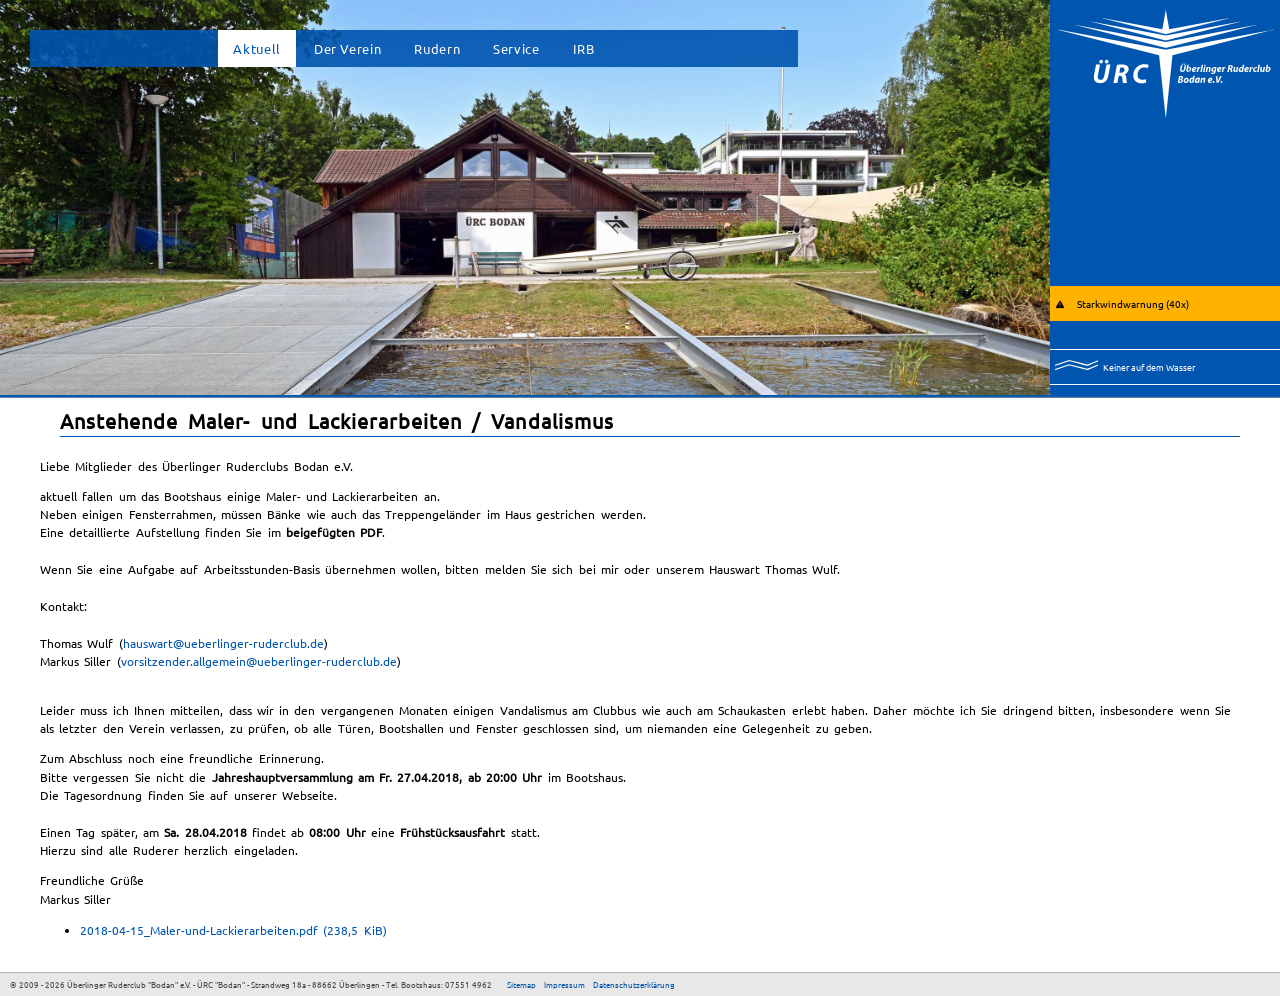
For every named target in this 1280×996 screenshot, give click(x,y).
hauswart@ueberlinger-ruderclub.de (223, 643)
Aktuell (256, 48)
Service (516, 48)
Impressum (564, 984)
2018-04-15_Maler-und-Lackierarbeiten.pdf (233, 930)
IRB (584, 48)
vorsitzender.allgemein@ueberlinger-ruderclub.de (259, 661)
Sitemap (521, 984)
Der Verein (347, 48)
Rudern (437, 48)
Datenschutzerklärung (634, 984)
